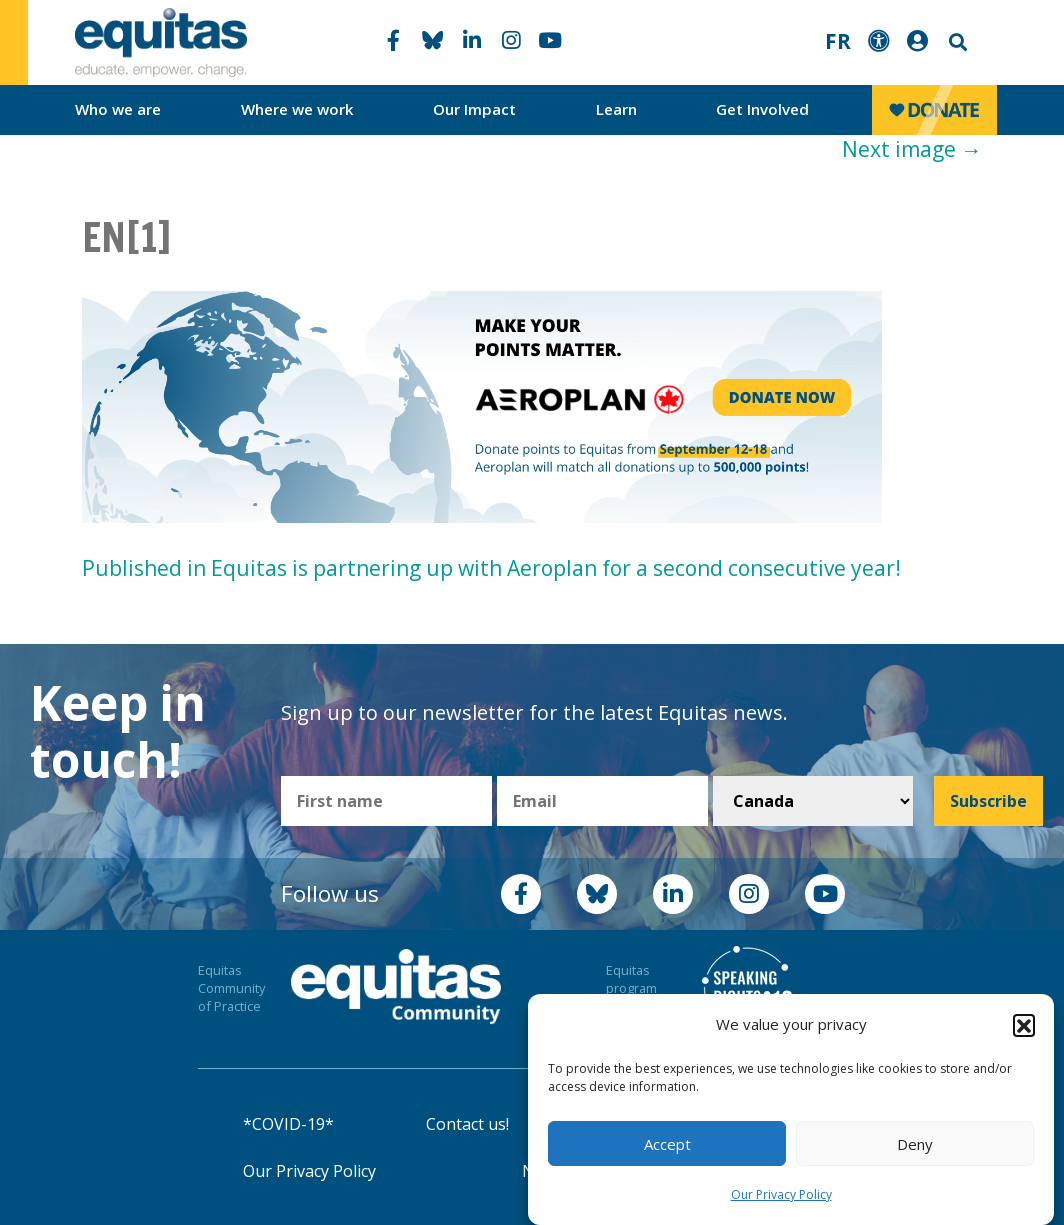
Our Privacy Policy (781, 1194)
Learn (616, 109)
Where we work (297, 109)
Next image (912, 149)
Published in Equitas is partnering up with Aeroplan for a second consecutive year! (491, 568)
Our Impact (474, 109)
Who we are (118, 109)
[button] (1024, 1025)
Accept (667, 1144)
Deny (915, 1144)
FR (838, 41)
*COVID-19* (288, 1124)
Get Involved (762, 109)
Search (956, 42)
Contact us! (467, 1124)
